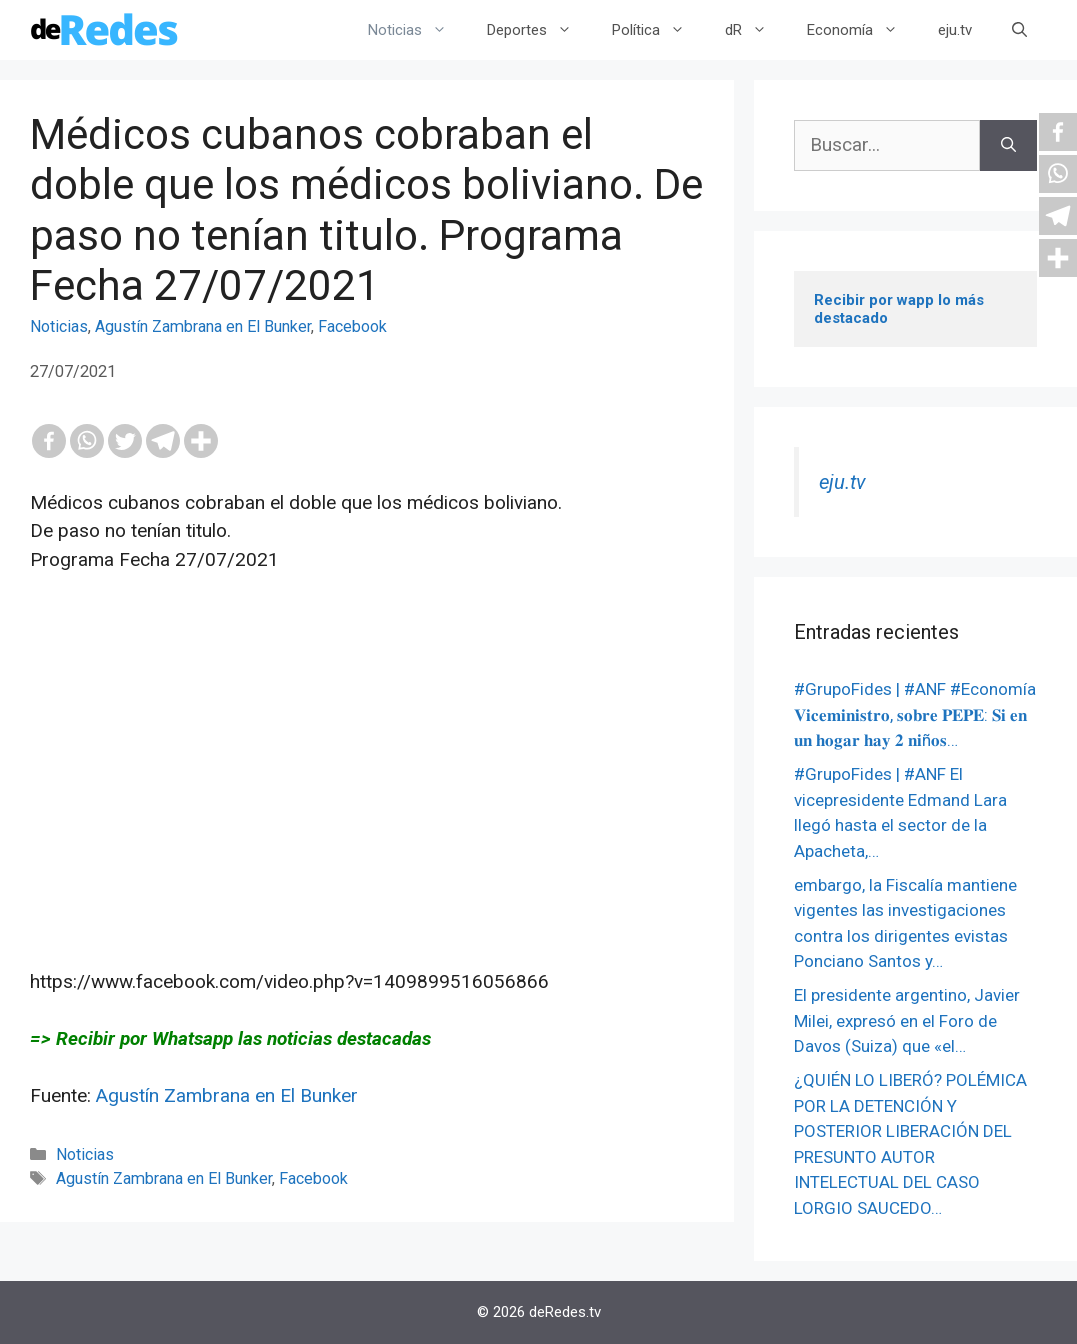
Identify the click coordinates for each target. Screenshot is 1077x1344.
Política (658, 30)
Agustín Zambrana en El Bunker (203, 326)
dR (756, 30)
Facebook (352, 326)
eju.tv (955, 30)
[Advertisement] (367, 800)
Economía (862, 30)
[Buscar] (1008, 145)
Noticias (417, 30)
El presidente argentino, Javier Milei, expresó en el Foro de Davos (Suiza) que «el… (907, 1020)
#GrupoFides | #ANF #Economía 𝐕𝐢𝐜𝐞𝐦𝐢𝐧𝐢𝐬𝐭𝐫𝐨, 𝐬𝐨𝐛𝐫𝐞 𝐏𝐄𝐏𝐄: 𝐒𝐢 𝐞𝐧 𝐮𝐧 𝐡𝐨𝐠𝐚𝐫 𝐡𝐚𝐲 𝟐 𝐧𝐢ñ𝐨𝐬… (915, 714)
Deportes (539, 30)
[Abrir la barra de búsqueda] (1019, 30)
